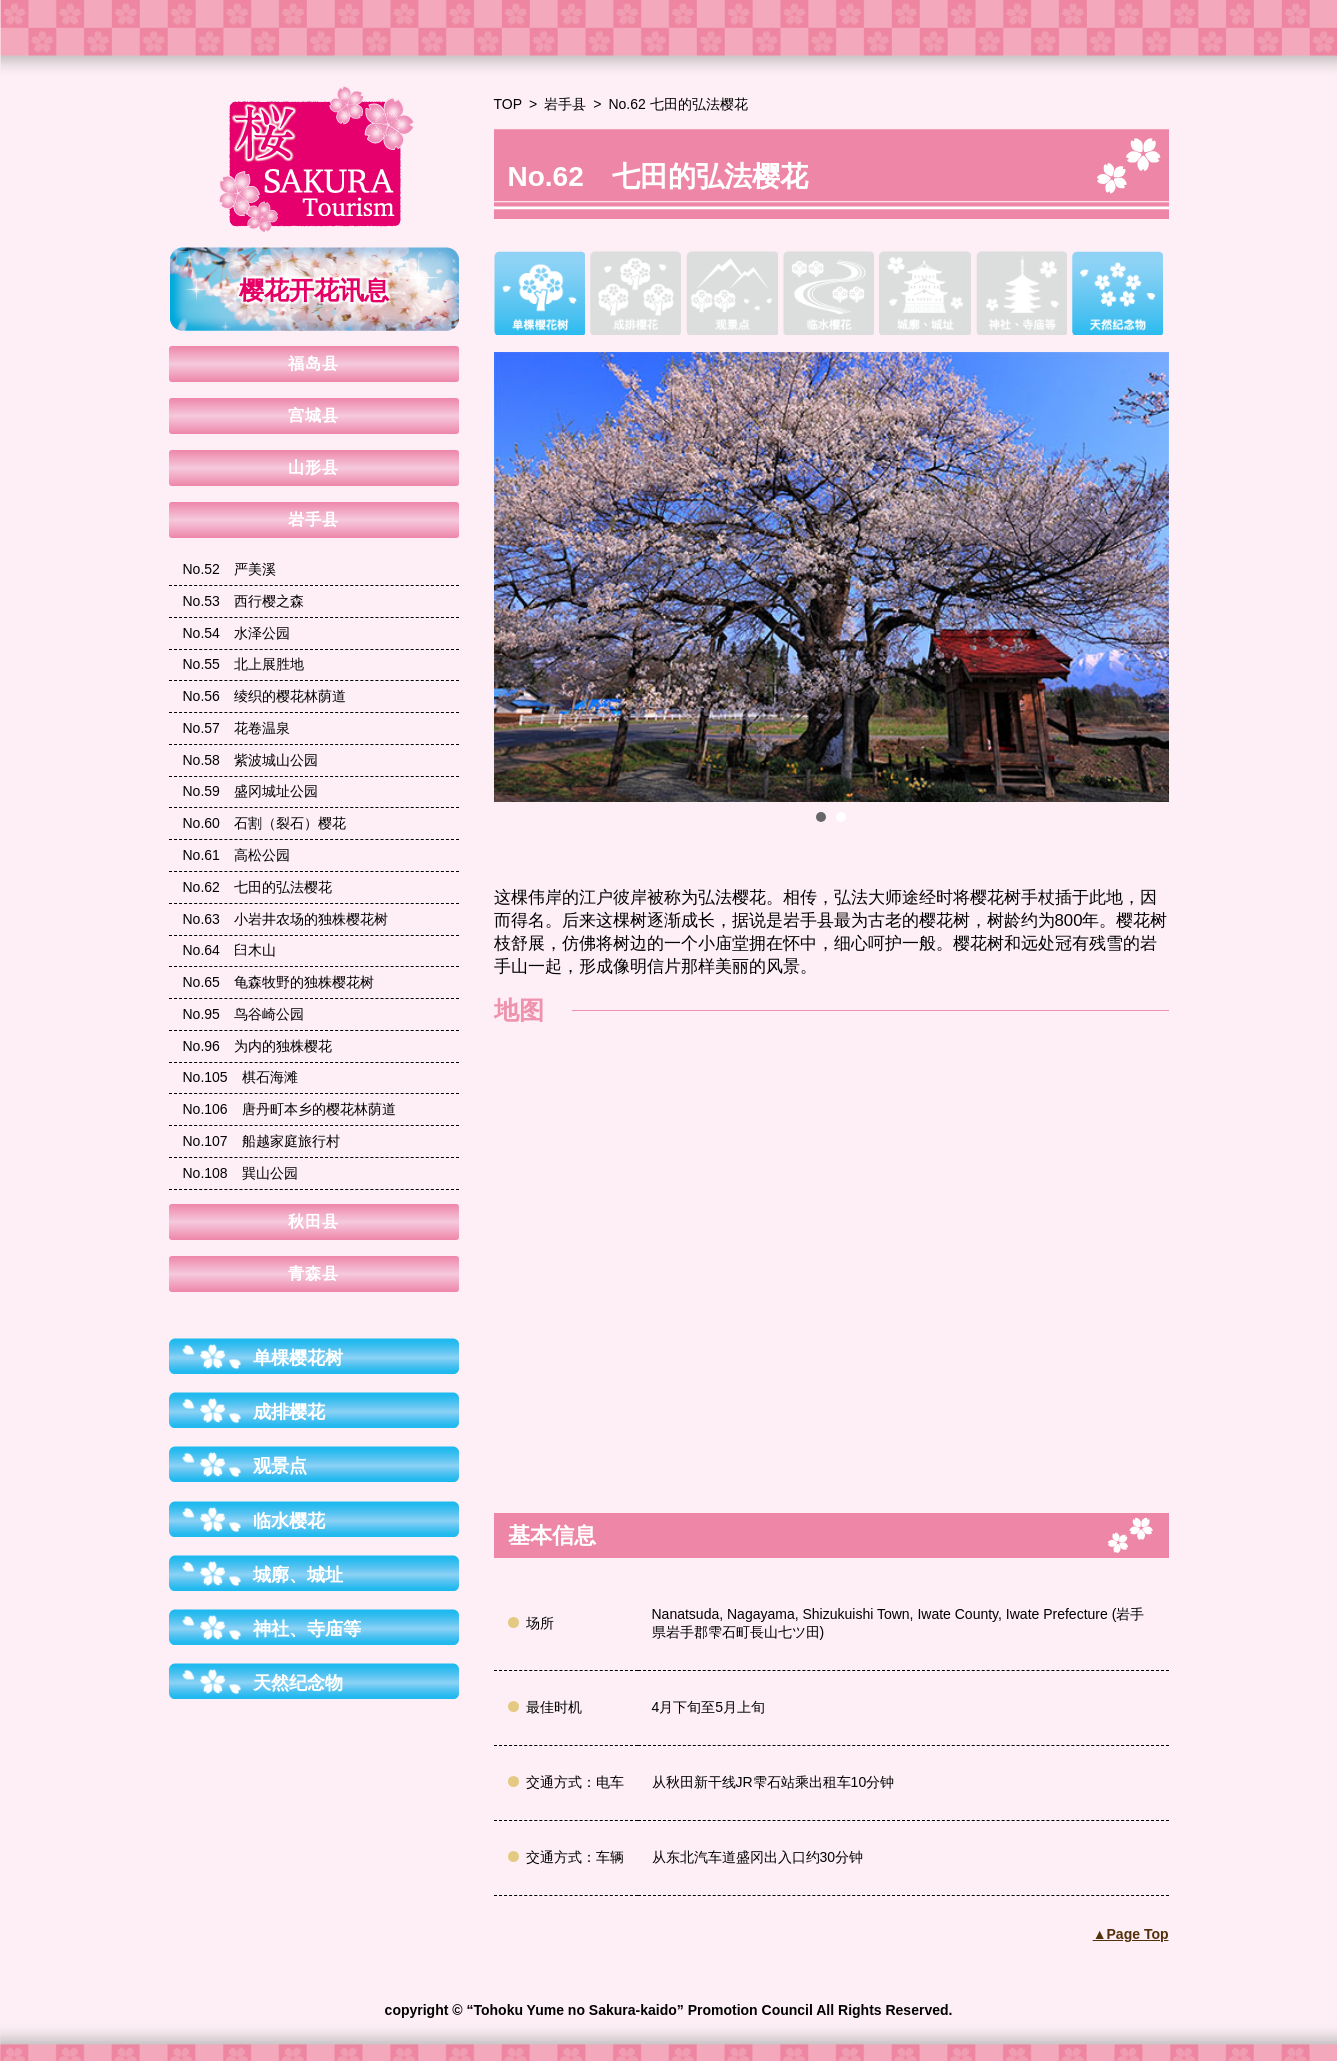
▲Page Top (1131, 1934)
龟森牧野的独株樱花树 (278, 982)
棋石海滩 (240, 1077)
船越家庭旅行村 (261, 1141)
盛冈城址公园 (250, 791)
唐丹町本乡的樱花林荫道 (289, 1109)
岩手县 (565, 104)
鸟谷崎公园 (243, 1014)
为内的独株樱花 (257, 1046)
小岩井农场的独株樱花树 (285, 919)
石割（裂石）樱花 (264, 823)
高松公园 (236, 855)
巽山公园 (240, 1173)
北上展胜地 (243, 664)
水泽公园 (236, 633)
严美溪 (229, 569)
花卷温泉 (236, 728)
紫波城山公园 (250, 760)
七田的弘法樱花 (257, 887)
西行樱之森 (243, 601)
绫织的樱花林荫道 (264, 696)
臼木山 (229, 950)
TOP (508, 104)
